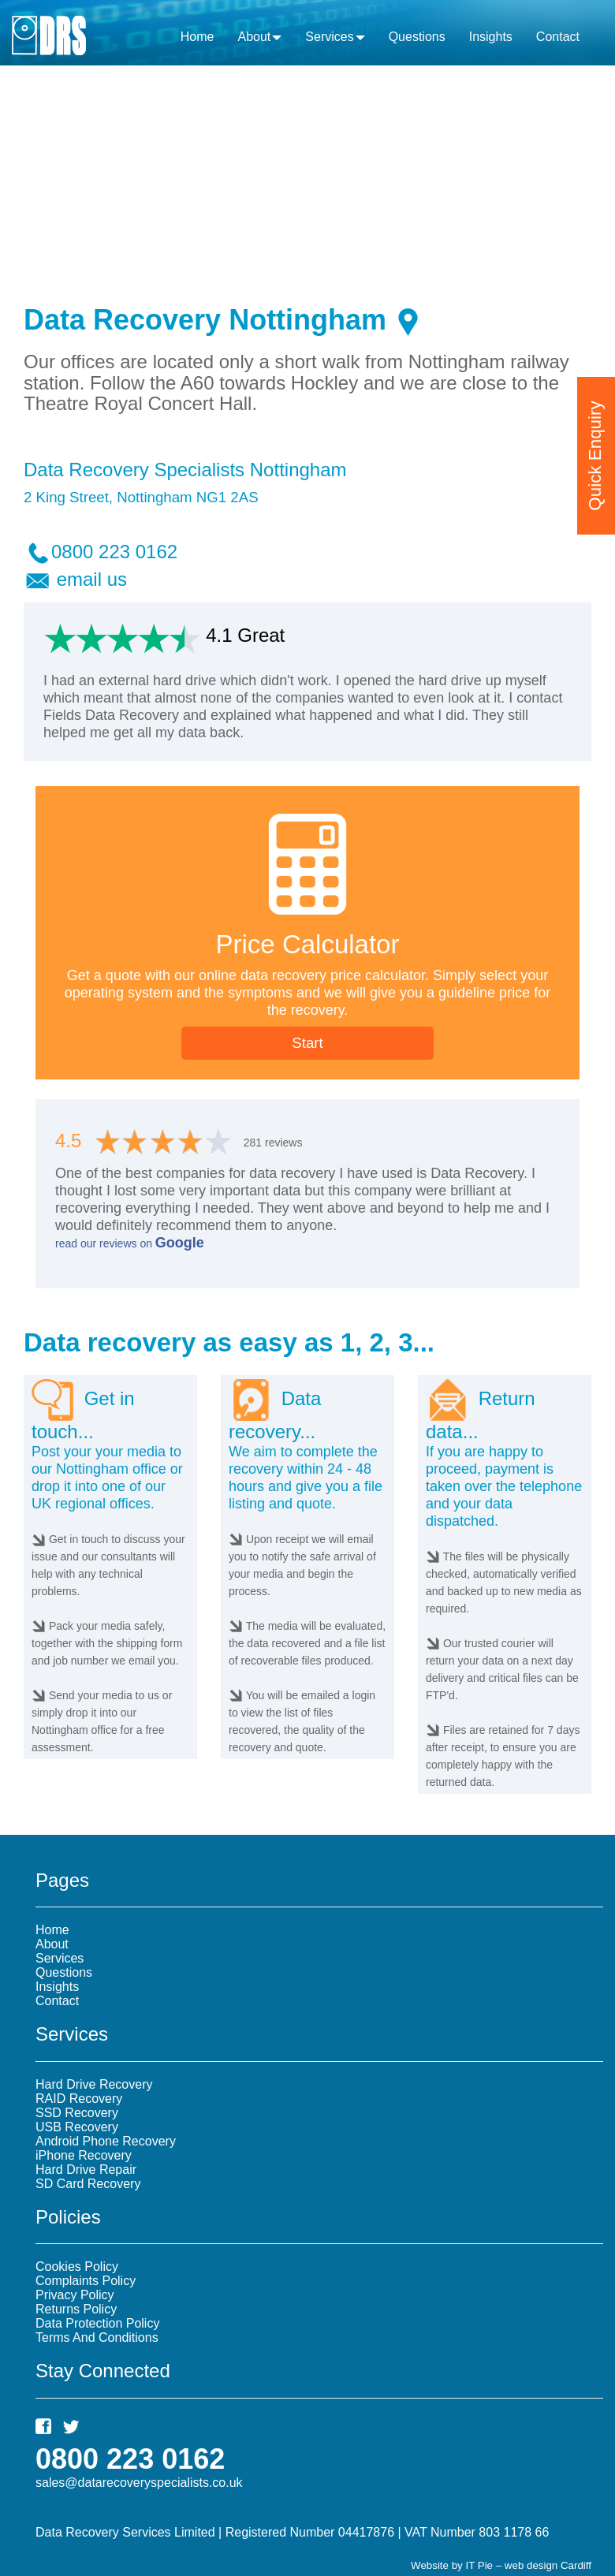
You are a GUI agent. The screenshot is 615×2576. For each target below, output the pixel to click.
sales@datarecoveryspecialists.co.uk (139, 2482)
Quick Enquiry (595, 431)
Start (307, 1043)
